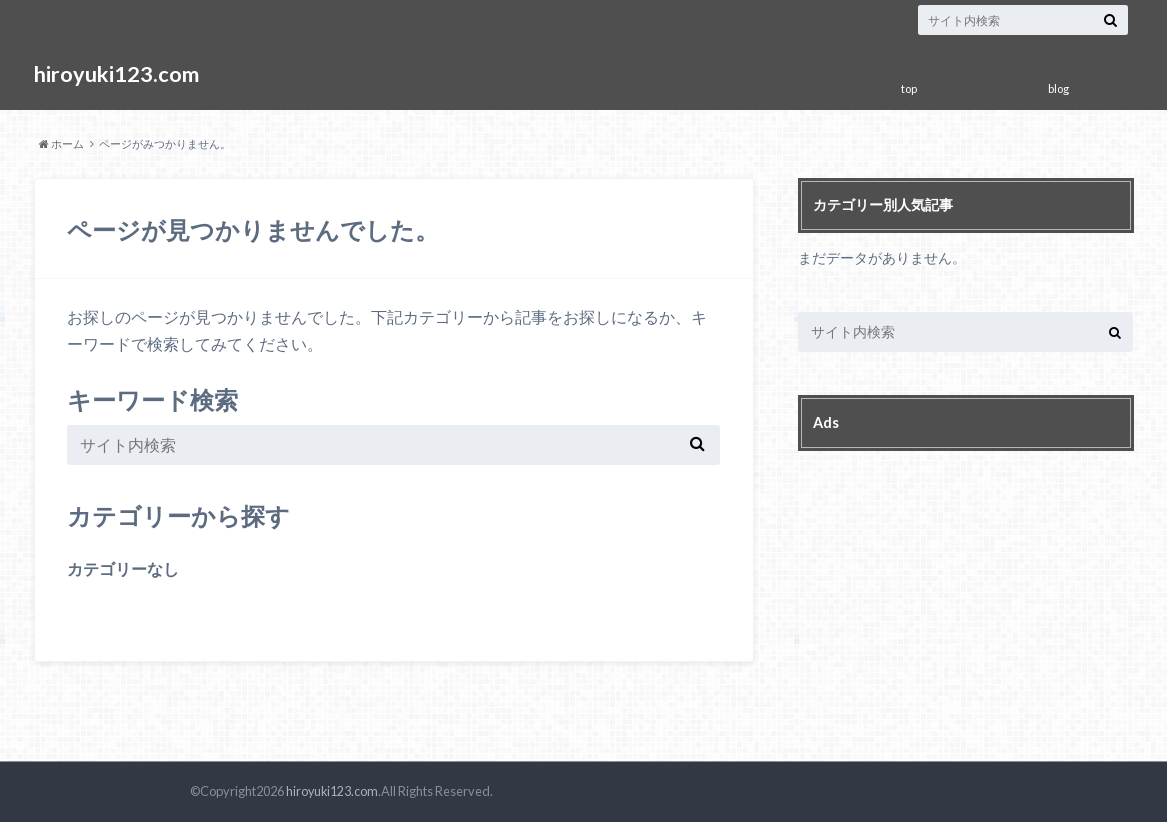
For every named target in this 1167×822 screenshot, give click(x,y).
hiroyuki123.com (119, 74)
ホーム (61, 143)
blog (1058, 88)
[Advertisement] (948, 587)
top (909, 88)
